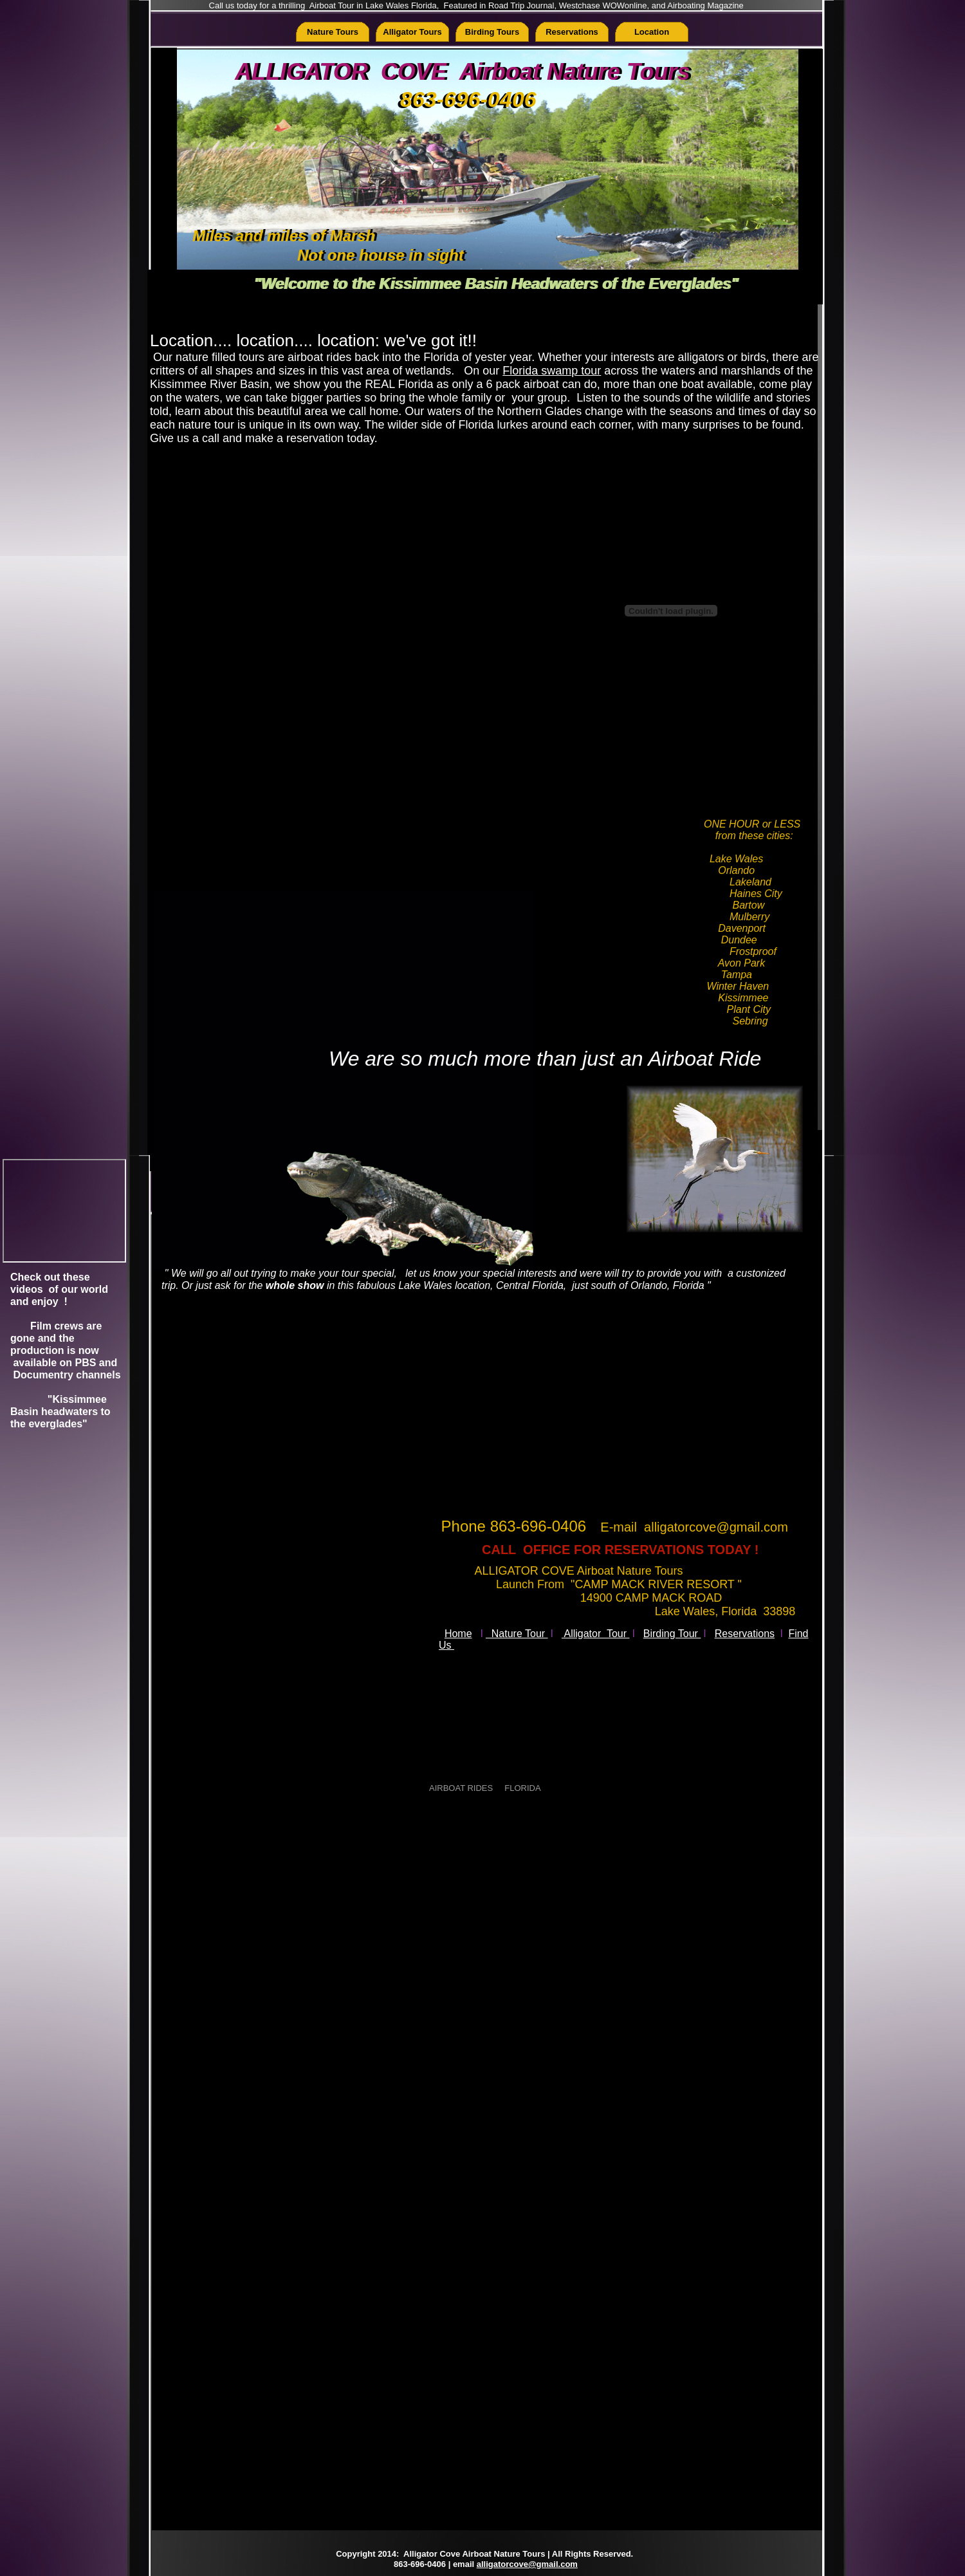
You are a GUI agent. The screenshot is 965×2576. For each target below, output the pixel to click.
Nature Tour (517, 1633)
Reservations (745, 1633)
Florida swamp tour (551, 370)
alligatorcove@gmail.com (527, 2564)
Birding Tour (672, 1633)
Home (458, 1633)
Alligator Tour (596, 1633)
